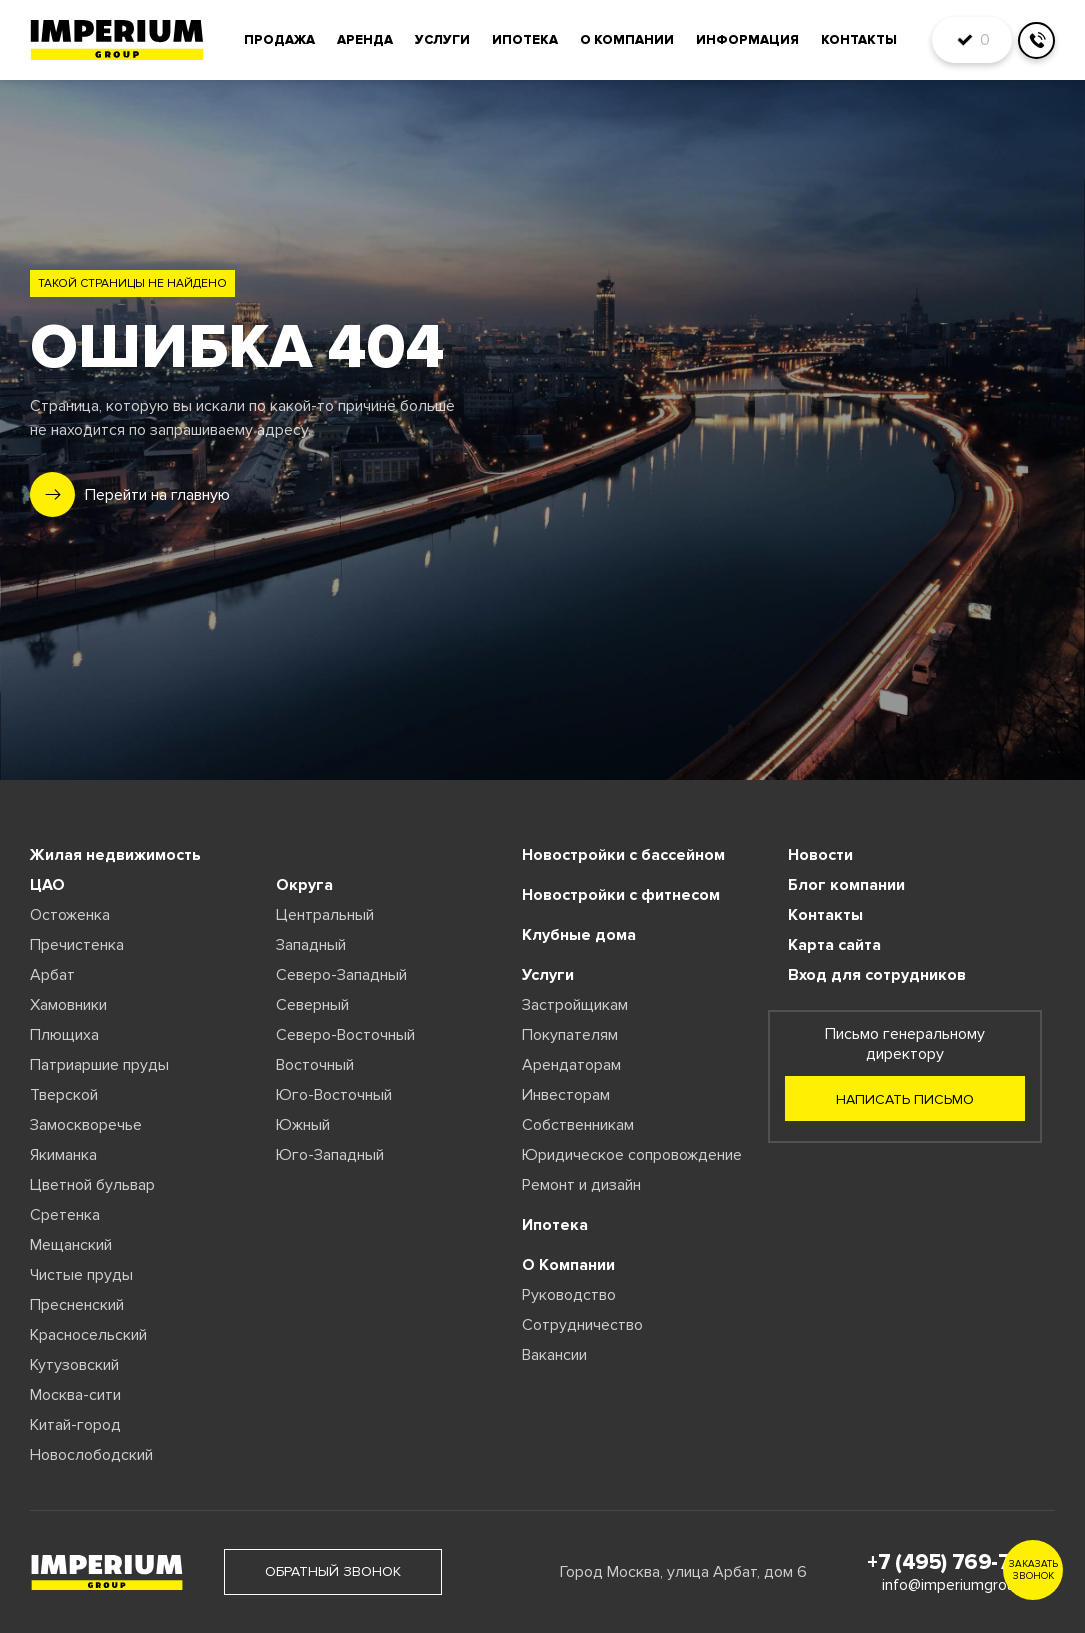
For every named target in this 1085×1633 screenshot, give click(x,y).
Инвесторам (566, 1095)
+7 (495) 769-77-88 (961, 1562)
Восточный (315, 1065)
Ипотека (525, 40)
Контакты (859, 40)
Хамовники (68, 1005)
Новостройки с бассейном (623, 855)
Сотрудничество (582, 1325)
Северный (312, 1005)
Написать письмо (905, 1099)
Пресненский (77, 1305)
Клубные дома (579, 935)
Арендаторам (571, 1065)
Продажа (279, 40)
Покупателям (570, 1035)
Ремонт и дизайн (581, 1185)
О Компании (568, 1265)
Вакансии (554, 1355)
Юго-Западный (330, 1155)
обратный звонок (333, 1571)
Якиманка (63, 1155)
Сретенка (65, 1215)
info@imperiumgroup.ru (961, 1585)
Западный (311, 945)
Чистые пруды (81, 1275)
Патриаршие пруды (99, 1065)
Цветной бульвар (92, 1185)
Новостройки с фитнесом (621, 895)
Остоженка (70, 915)
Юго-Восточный (334, 1095)
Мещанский (71, 1245)
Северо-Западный (341, 975)
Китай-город (75, 1425)
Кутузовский (74, 1365)
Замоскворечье (86, 1125)
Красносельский (88, 1335)
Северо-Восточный (345, 1035)
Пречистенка (77, 945)
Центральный (325, 915)
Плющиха (64, 1035)
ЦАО (47, 885)
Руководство (569, 1295)
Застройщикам (575, 1005)
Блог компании (846, 885)
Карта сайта (834, 945)
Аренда (365, 40)
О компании (627, 40)
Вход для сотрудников (877, 975)
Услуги (442, 40)
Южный (303, 1125)
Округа (304, 885)
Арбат (52, 975)
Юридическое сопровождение (632, 1155)
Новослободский (91, 1455)
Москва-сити (75, 1395)
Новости (820, 855)
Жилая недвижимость (115, 855)
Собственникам (578, 1125)
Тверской (64, 1095)
